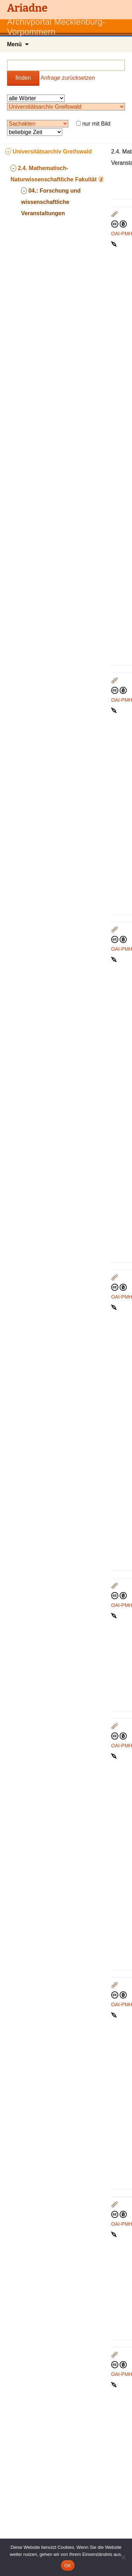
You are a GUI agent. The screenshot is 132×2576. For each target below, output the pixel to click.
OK (67, 2565)
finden (23, 78)
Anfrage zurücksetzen (67, 78)
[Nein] (123, 2557)
